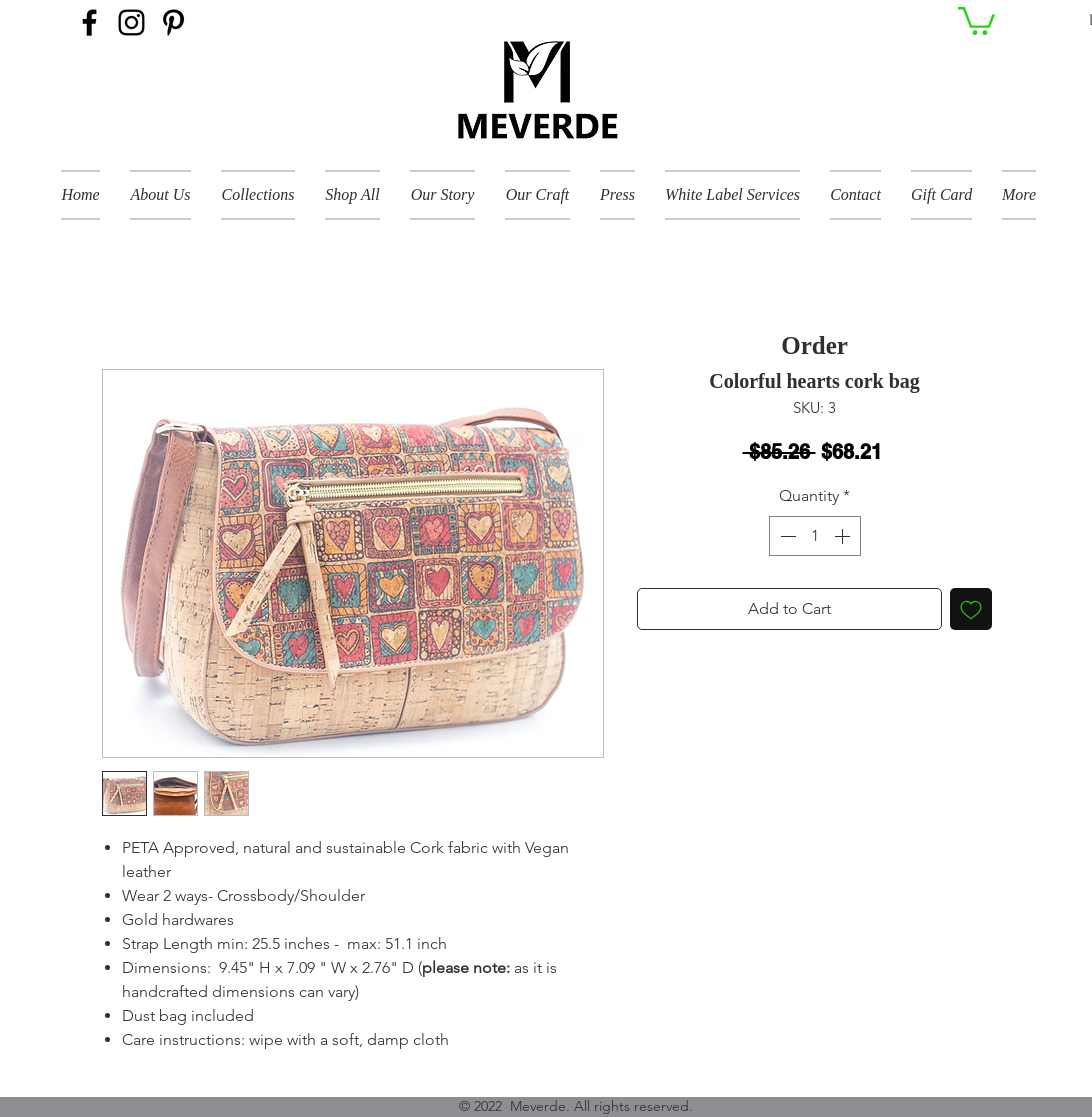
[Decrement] (786, 536)
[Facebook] (89, 22)
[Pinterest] (173, 22)
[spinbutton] (815, 536)
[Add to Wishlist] (971, 609)
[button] (976, 19)
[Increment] (844, 536)
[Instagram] (131, 22)
